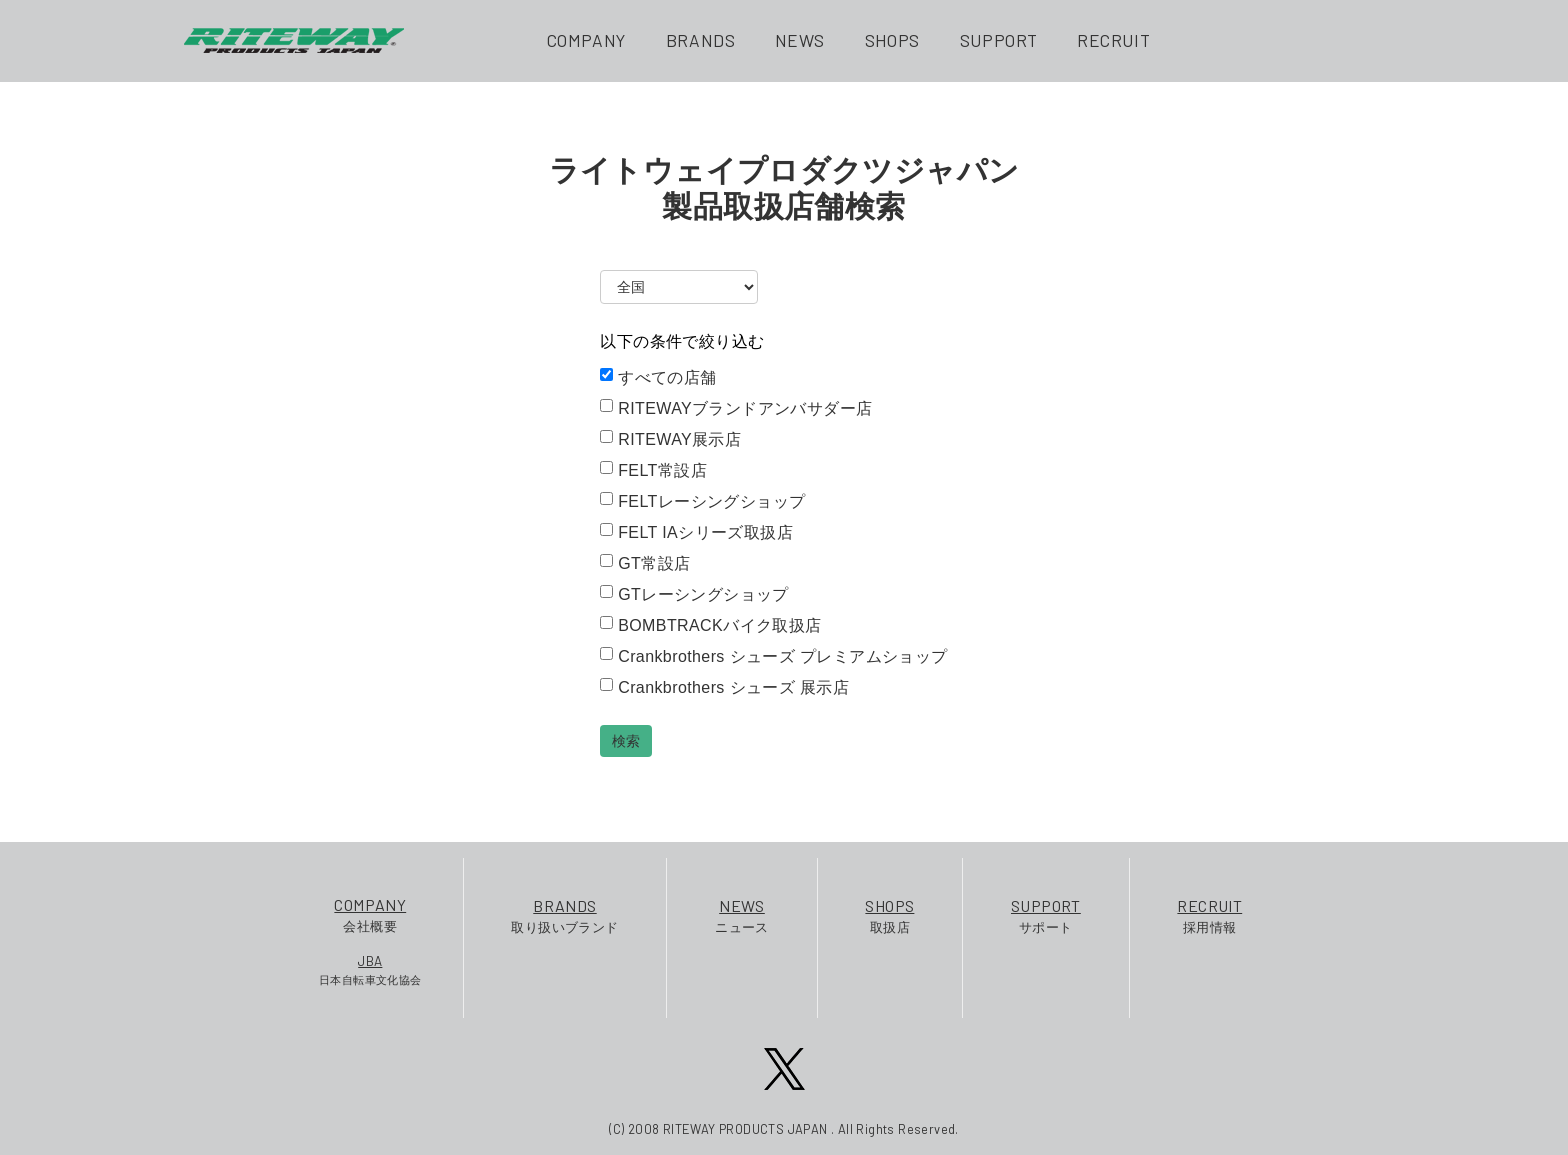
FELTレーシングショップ (702, 501)
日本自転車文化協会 (370, 969)
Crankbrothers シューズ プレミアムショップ (773, 656)
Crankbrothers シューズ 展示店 (724, 687)
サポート (1046, 914)
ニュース (742, 914)
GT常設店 (645, 563)
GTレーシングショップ (694, 594)
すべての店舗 (658, 377)
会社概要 (370, 913)
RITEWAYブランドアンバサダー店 (736, 408)
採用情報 (1209, 914)
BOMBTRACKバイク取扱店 (710, 625)
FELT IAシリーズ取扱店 (696, 532)
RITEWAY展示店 (670, 439)
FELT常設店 (653, 470)
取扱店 (889, 914)
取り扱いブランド (564, 914)
